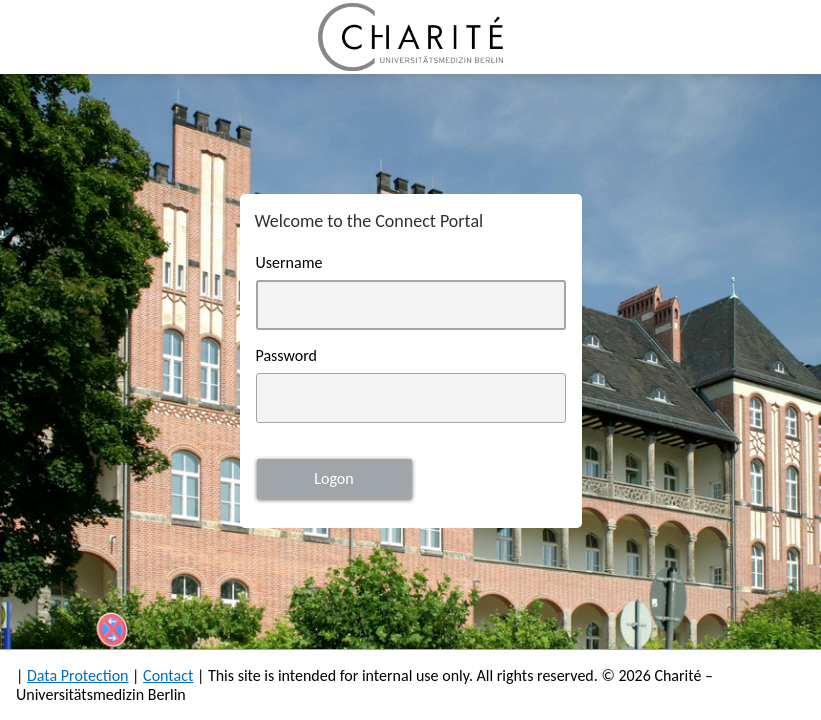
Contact (168, 675)
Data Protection (78, 675)
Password (287, 355)
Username (289, 262)
